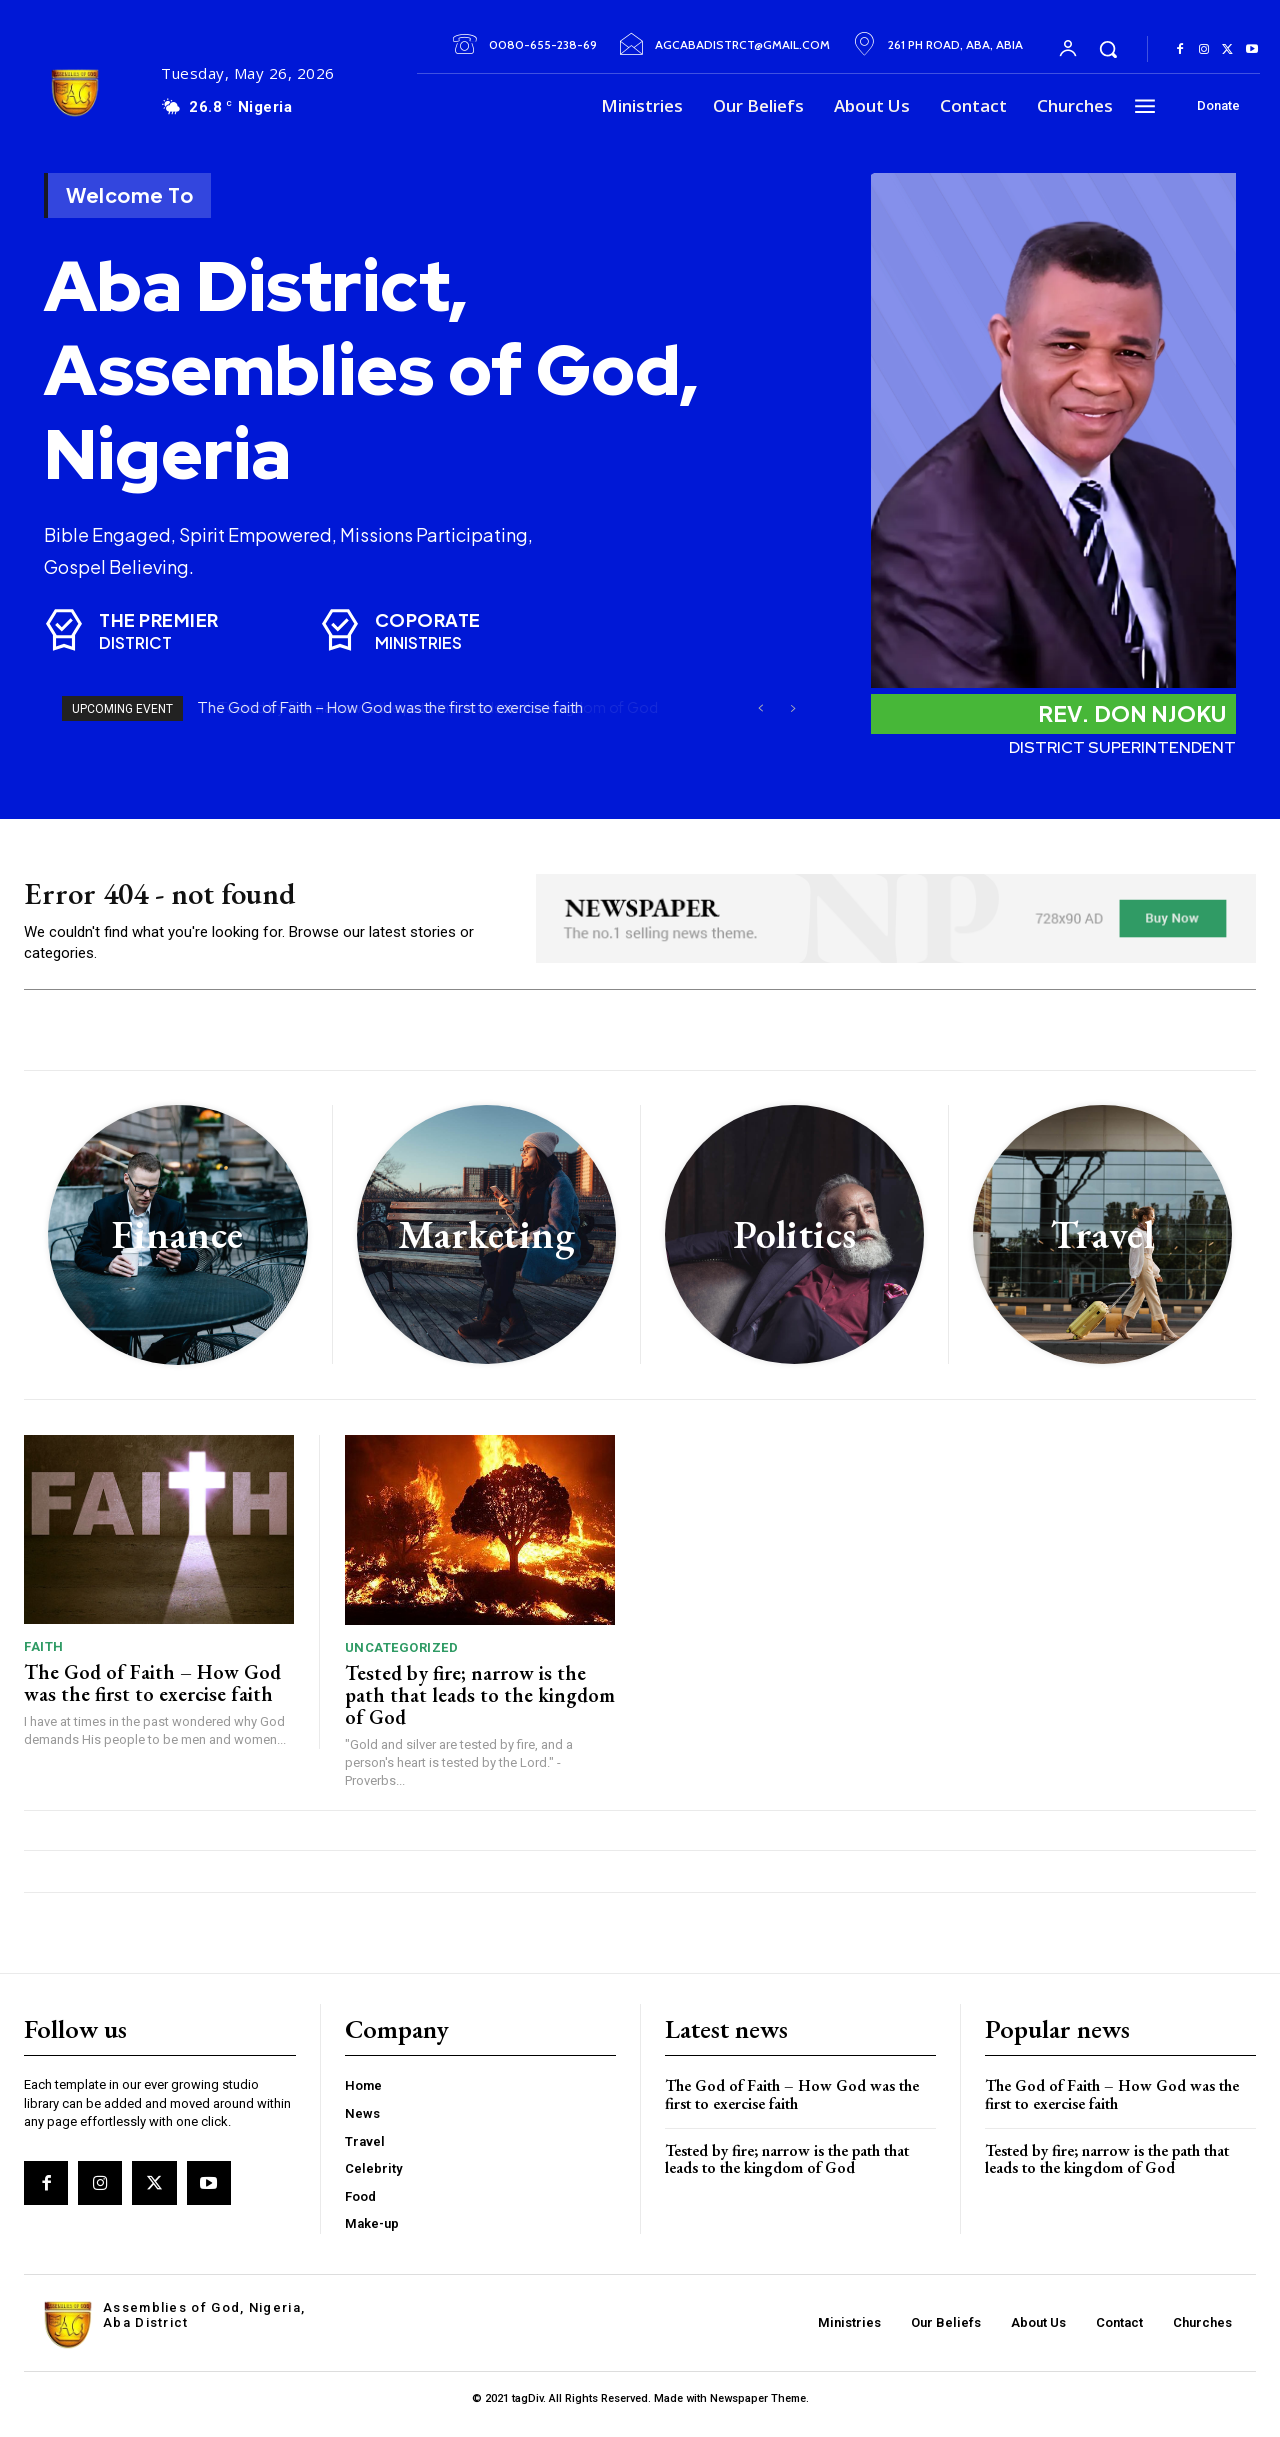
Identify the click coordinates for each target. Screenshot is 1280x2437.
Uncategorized (402, 1659)
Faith (44, 1658)
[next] (792, 708)
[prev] (760, 708)
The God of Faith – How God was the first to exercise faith (391, 708)
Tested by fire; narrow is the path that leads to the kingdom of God (480, 1707)
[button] (1108, 49)
